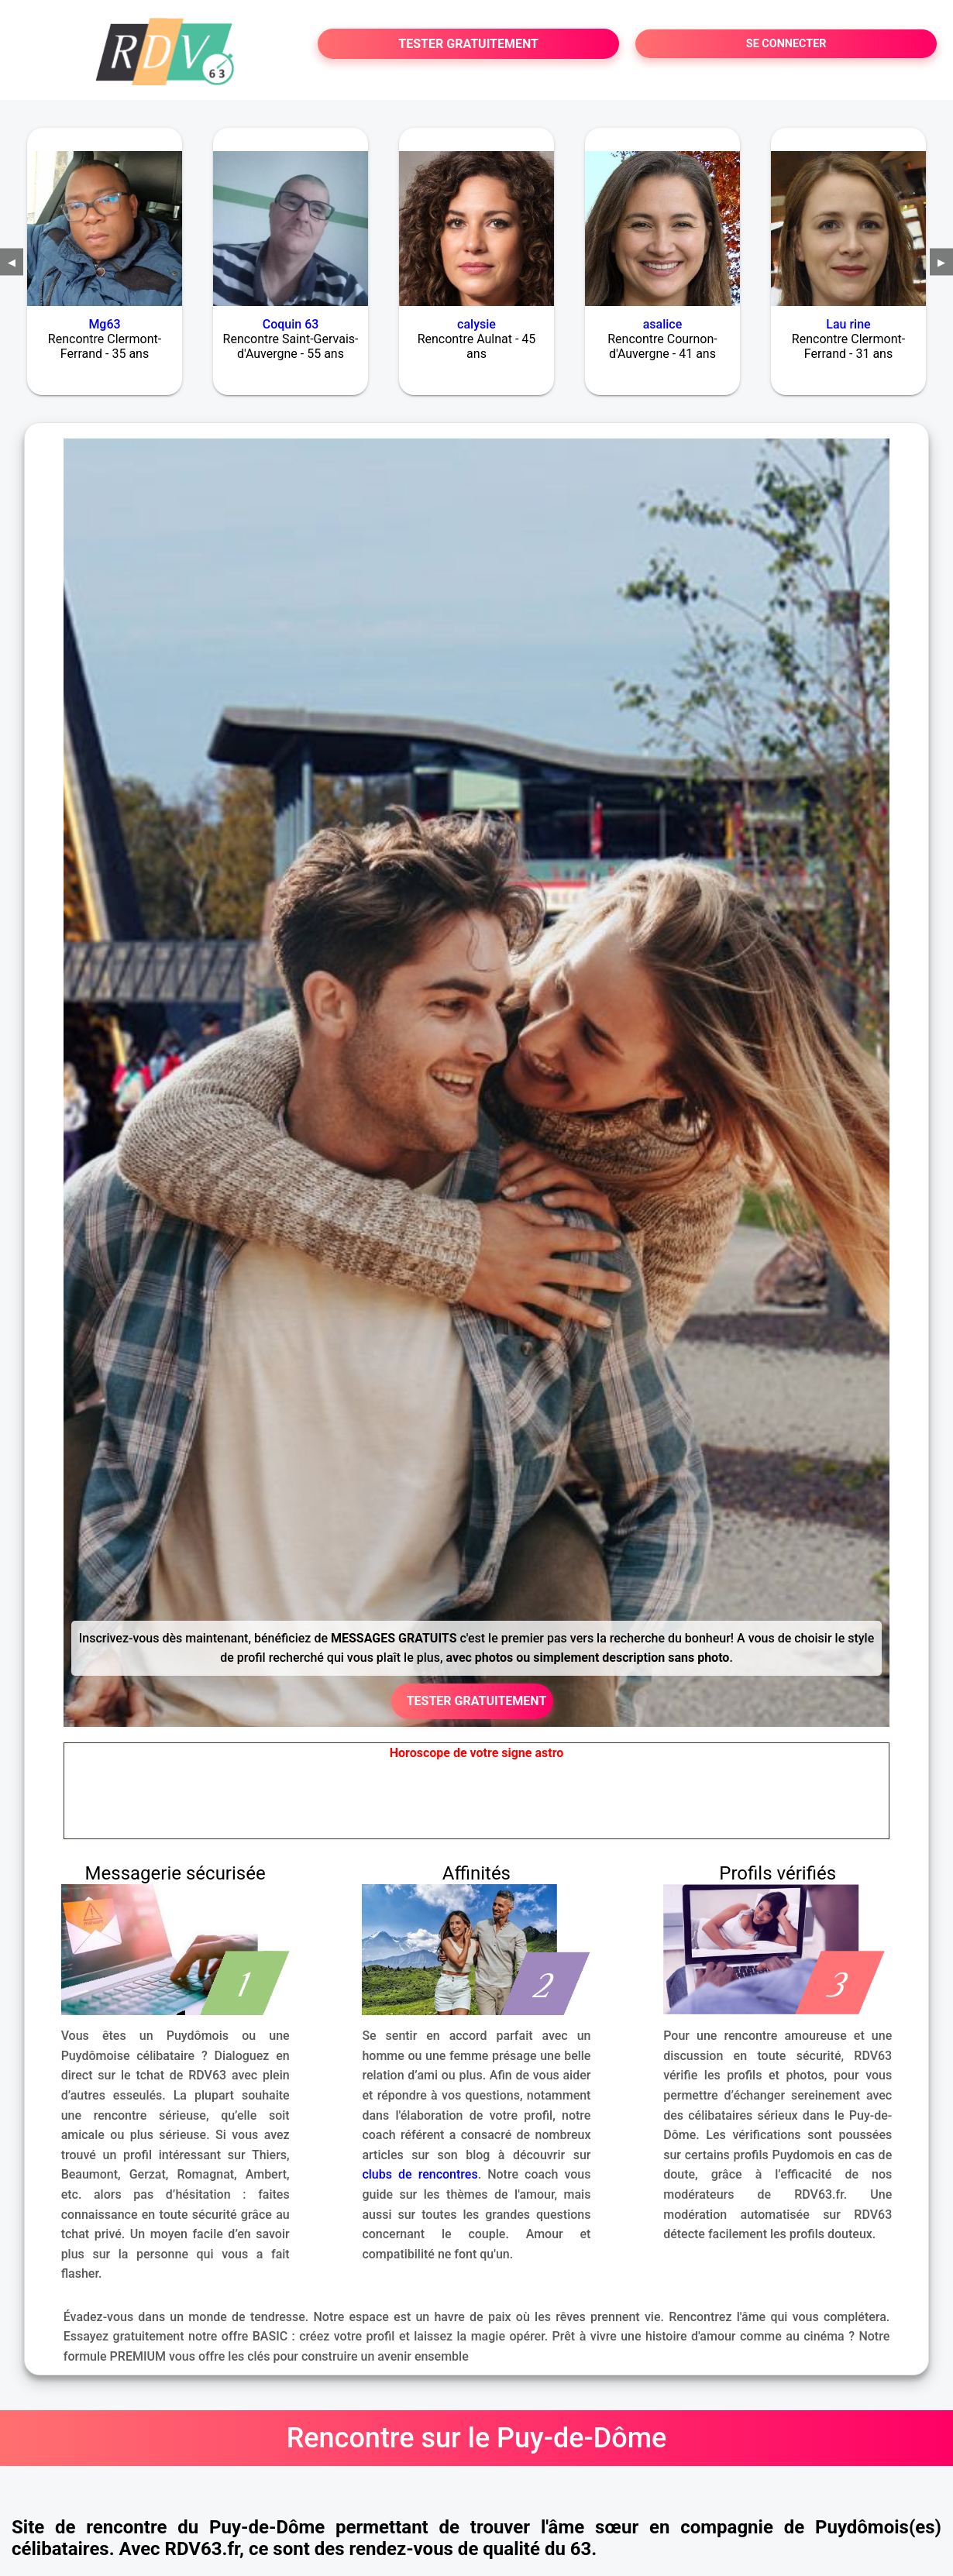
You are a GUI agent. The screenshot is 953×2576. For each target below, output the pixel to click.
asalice (663, 324)
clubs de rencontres (419, 2174)
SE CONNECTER (786, 43)
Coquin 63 (291, 324)
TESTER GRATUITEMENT (468, 43)
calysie (476, 324)
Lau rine (848, 324)
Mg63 (104, 324)
